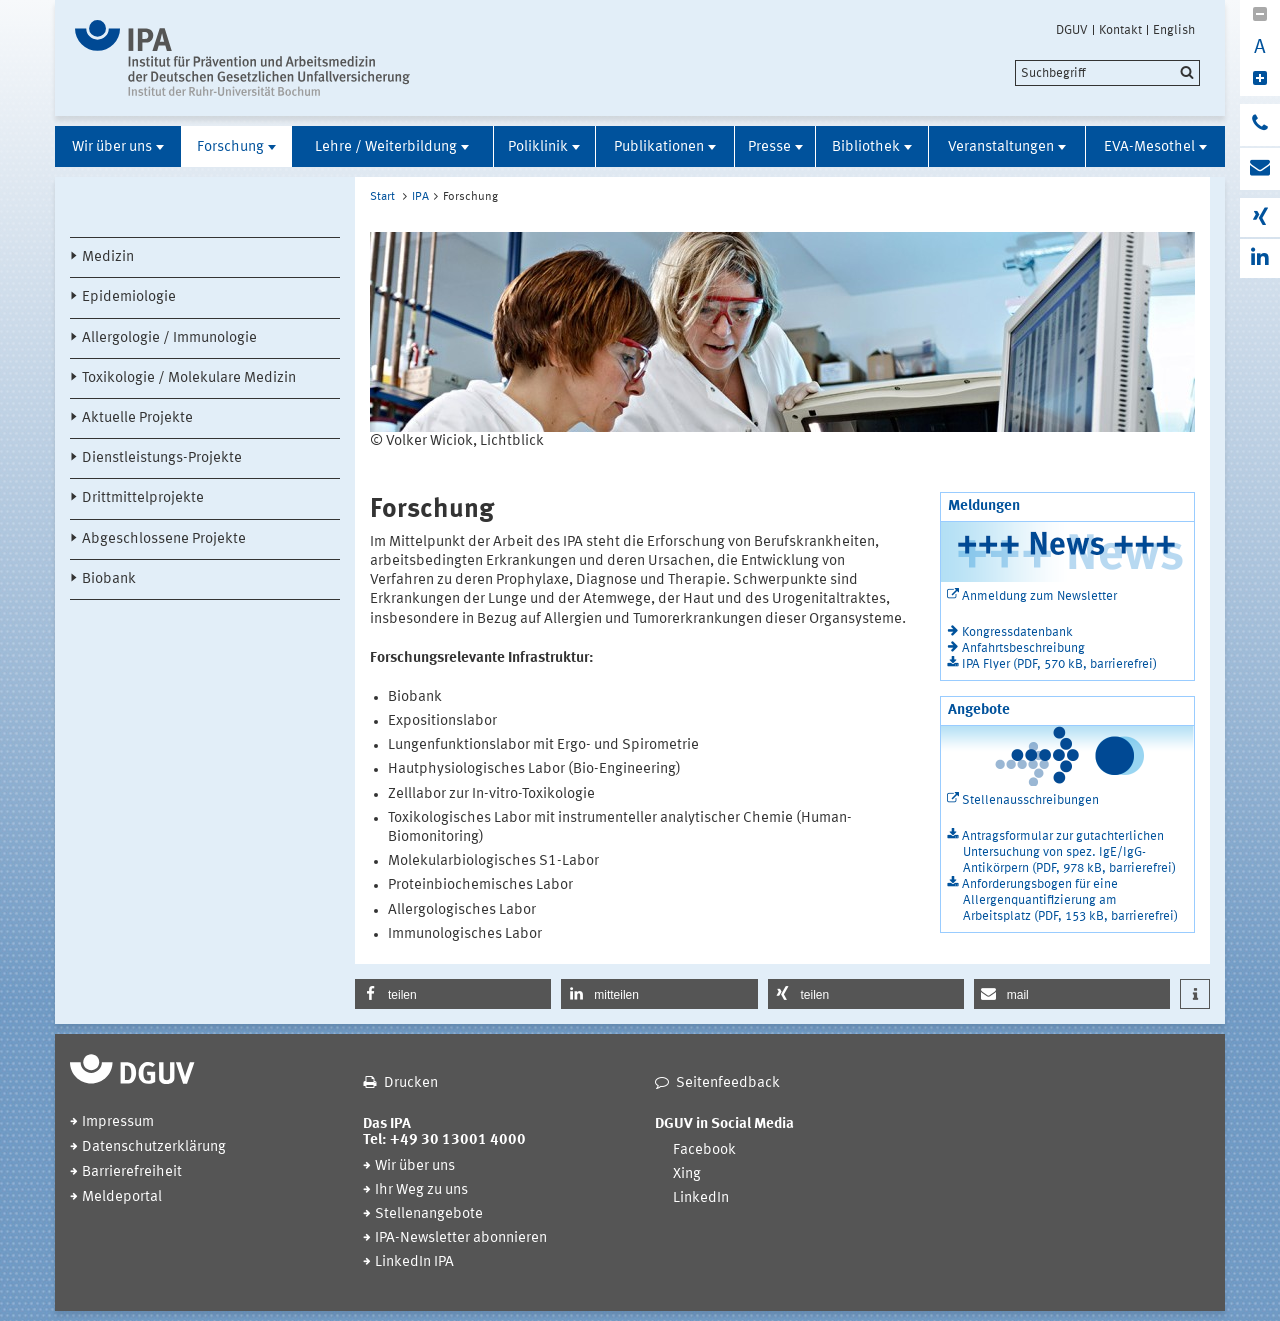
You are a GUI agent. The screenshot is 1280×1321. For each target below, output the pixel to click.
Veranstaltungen (1001, 147)
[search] (1107, 73)
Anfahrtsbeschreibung (1023, 648)
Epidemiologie (129, 297)
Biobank (109, 579)
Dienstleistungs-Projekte (162, 458)
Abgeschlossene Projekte (164, 539)
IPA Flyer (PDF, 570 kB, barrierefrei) (1059, 664)
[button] (453, 994)
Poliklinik (538, 147)
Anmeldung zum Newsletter (1039, 596)
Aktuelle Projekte (137, 418)
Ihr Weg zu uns (421, 1190)
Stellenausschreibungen (1030, 800)
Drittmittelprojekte (143, 498)
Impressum (118, 1122)
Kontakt (1120, 30)
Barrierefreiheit (132, 1172)
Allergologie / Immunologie (169, 338)
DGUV (1072, 30)
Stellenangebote (429, 1214)
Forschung (230, 147)
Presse (769, 147)
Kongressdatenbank (1017, 632)
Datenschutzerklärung (154, 1147)
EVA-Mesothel (1149, 147)
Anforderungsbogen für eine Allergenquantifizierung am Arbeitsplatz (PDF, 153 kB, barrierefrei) (1070, 900)
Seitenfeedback (728, 1083)
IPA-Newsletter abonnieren (461, 1238)
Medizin (108, 257)
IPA (420, 197)
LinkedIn (701, 1198)
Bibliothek (866, 147)
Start (382, 197)
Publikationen (659, 147)
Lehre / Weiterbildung (386, 147)
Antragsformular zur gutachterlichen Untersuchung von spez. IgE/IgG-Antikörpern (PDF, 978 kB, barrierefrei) (1069, 852)
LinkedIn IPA (414, 1262)
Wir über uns (112, 147)
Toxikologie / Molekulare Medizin (189, 378)
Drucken (411, 1083)
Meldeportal (122, 1197)
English (1174, 30)
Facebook (704, 1150)
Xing (687, 1174)
